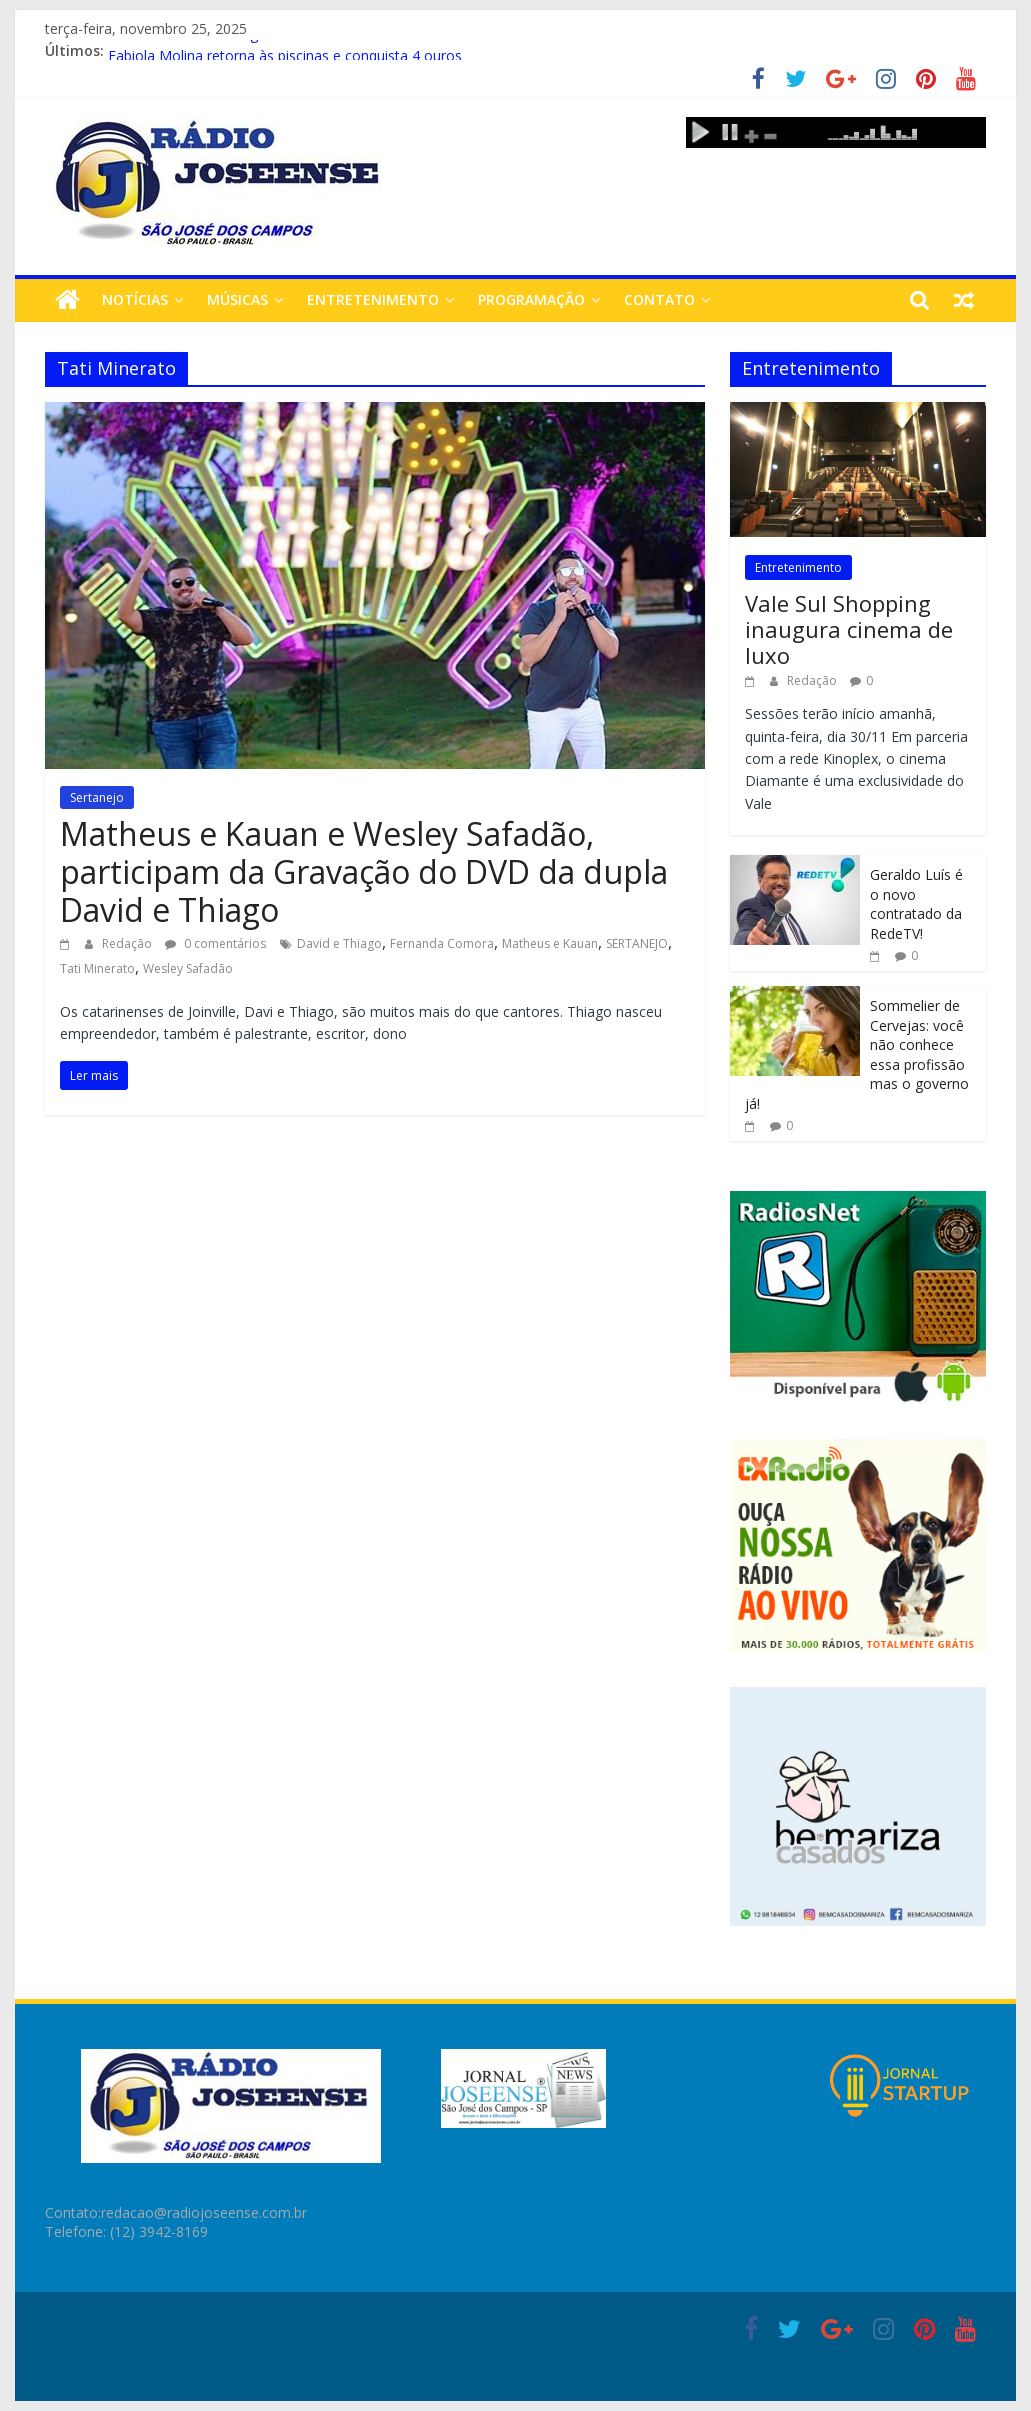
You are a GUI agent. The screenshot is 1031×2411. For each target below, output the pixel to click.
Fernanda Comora (442, 943)
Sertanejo (97, 797)
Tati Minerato (97, 968)
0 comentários (215, 943)
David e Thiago (339, 943)
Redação (128, 943)
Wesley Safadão (188, 968)
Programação (531, 299)
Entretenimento (373, 299)
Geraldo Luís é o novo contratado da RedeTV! (916, 904)
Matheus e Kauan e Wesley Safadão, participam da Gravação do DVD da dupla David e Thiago (364, 872)
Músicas (237, 299)
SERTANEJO (637, 943)
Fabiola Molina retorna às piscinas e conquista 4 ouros (285, 53)
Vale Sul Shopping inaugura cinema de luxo (849, 629)
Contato (659, 299)
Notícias (135, 299)
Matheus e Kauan (550, 943)
